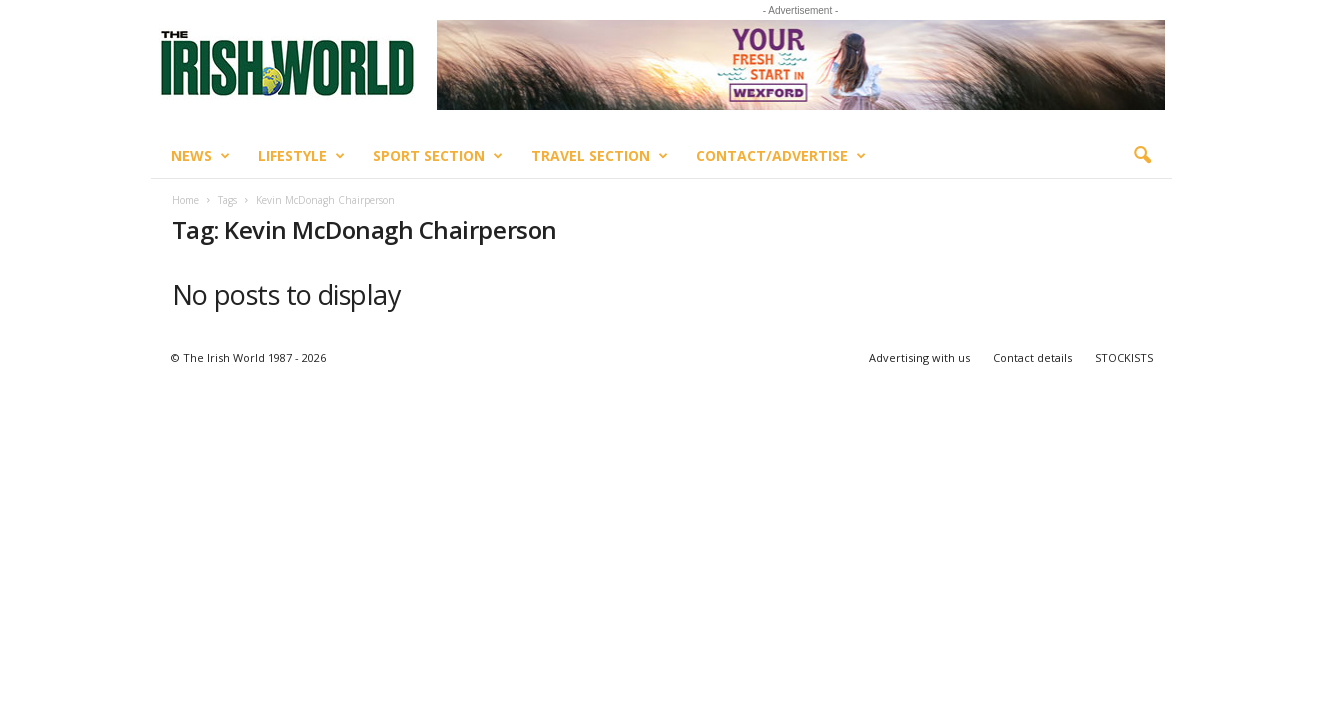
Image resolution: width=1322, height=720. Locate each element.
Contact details (1032, 357)
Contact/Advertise (781, 156)
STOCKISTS (1124, 357)
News (200, 156)
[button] (1142, 156)
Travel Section (599, 156)
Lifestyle (301, 156)
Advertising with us (919, 357)
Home (185, 200)
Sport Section (438, 156)
